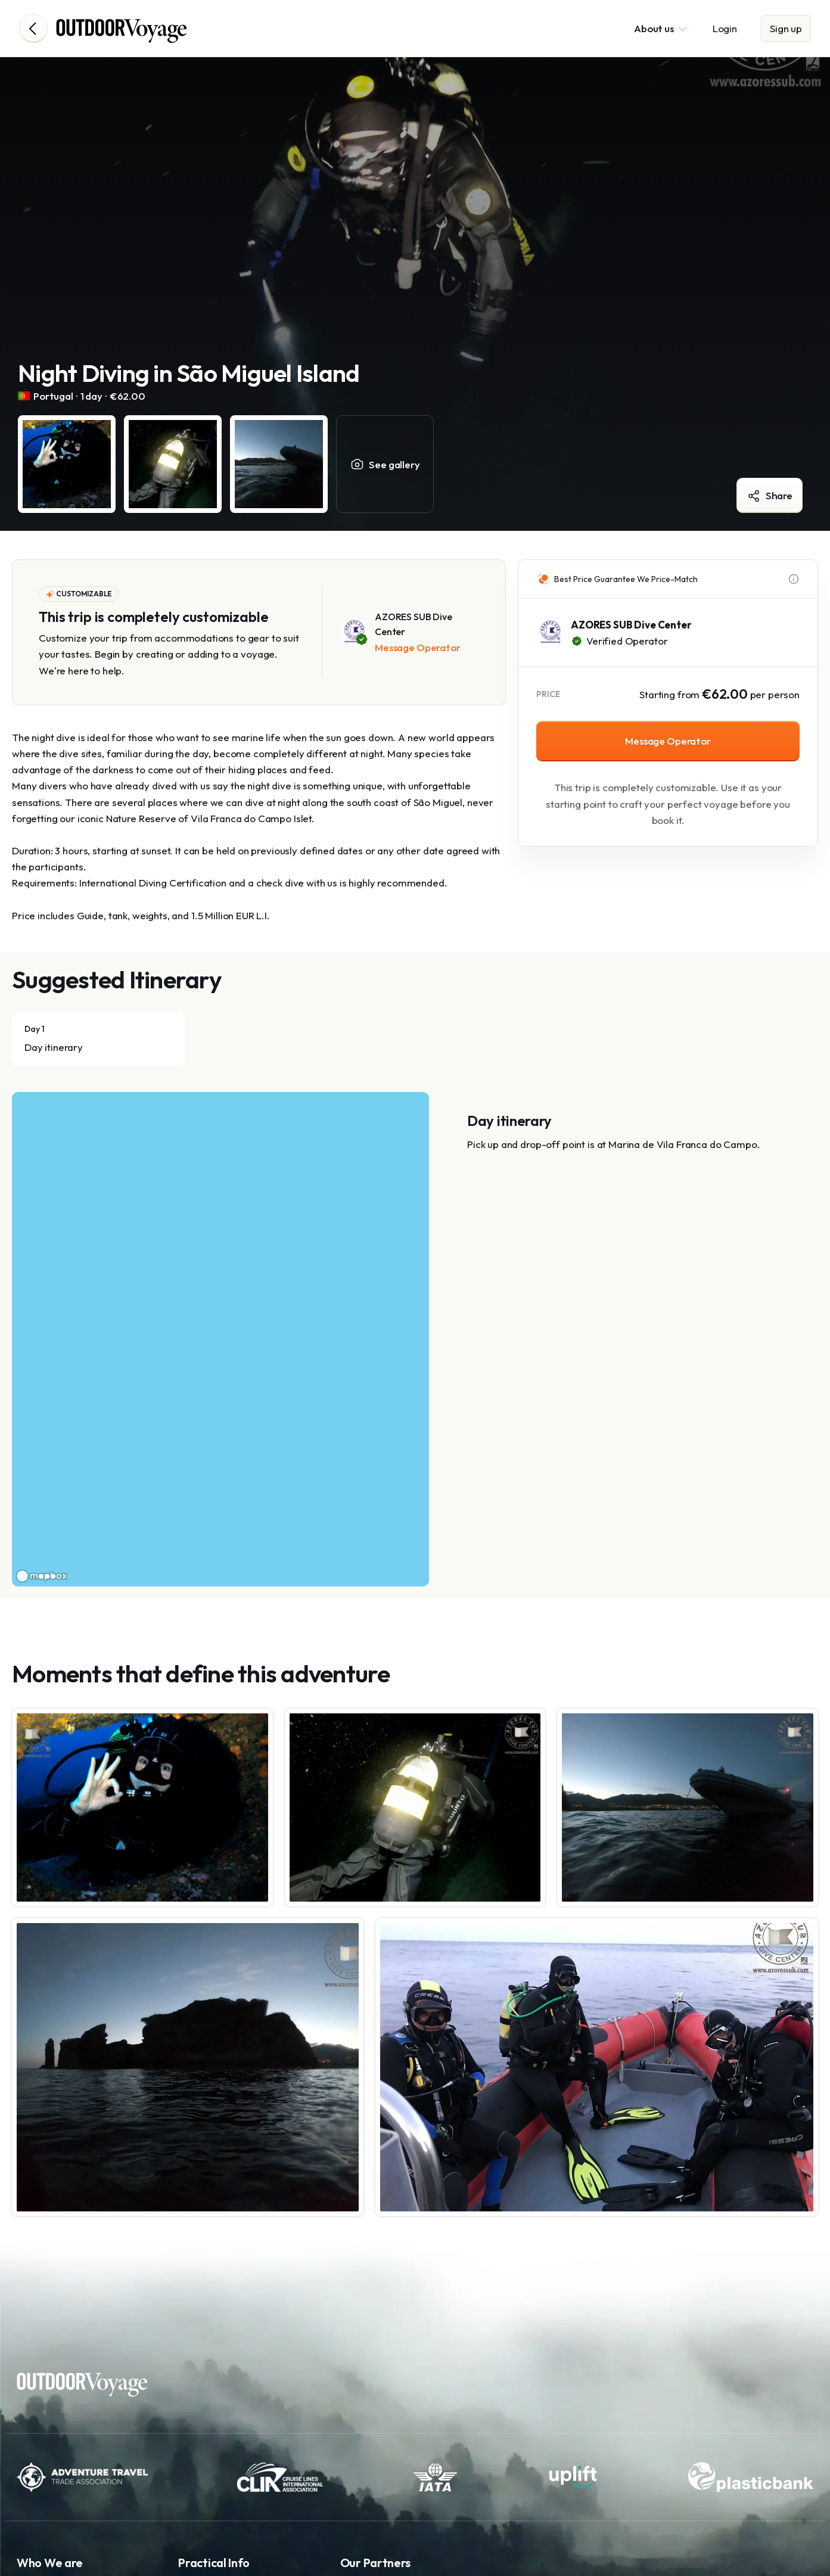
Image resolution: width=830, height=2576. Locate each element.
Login (725, 28)
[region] (220, 1339)
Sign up (786, 28)
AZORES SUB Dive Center (631, 624)
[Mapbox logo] (41, 1576)
